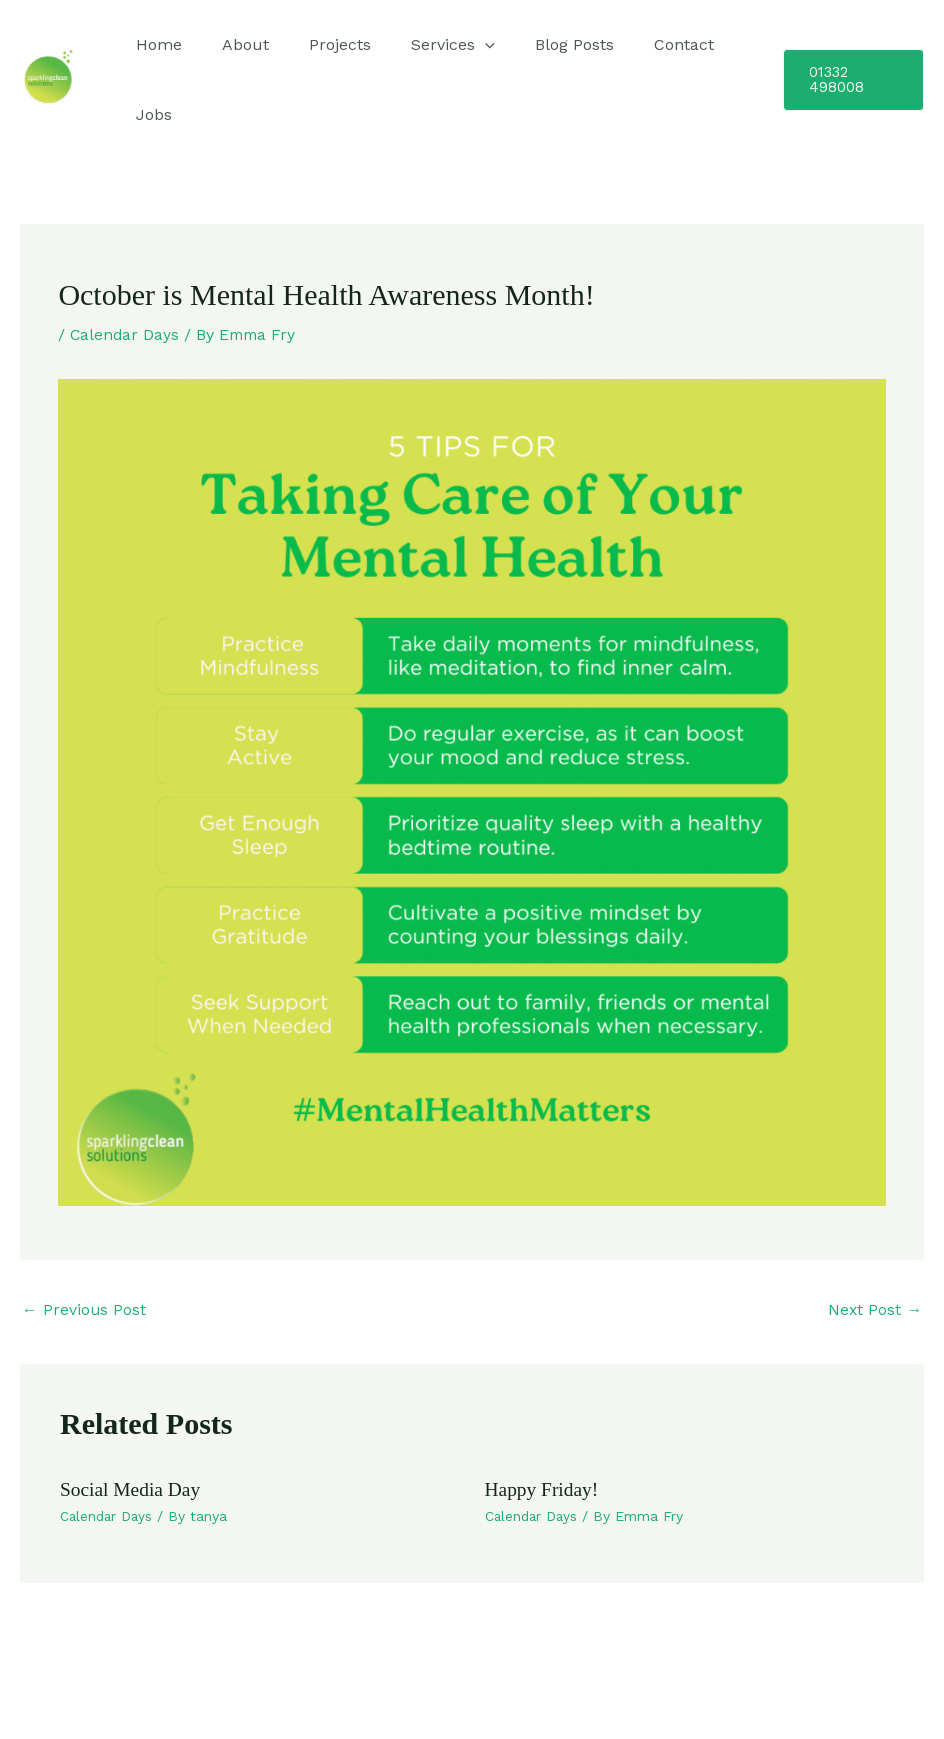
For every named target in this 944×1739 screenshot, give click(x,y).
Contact (640, 44)
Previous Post (84, 1309)
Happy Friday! (543, 1490)
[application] (457, 45)
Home (155, 44)
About (233, 44)
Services (425, 45)
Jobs (150, 114)
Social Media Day (132, 1490)
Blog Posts (538, 44)
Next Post (874, 1309)
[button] (848, 80)
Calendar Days (125, 334)
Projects (320, 44)
